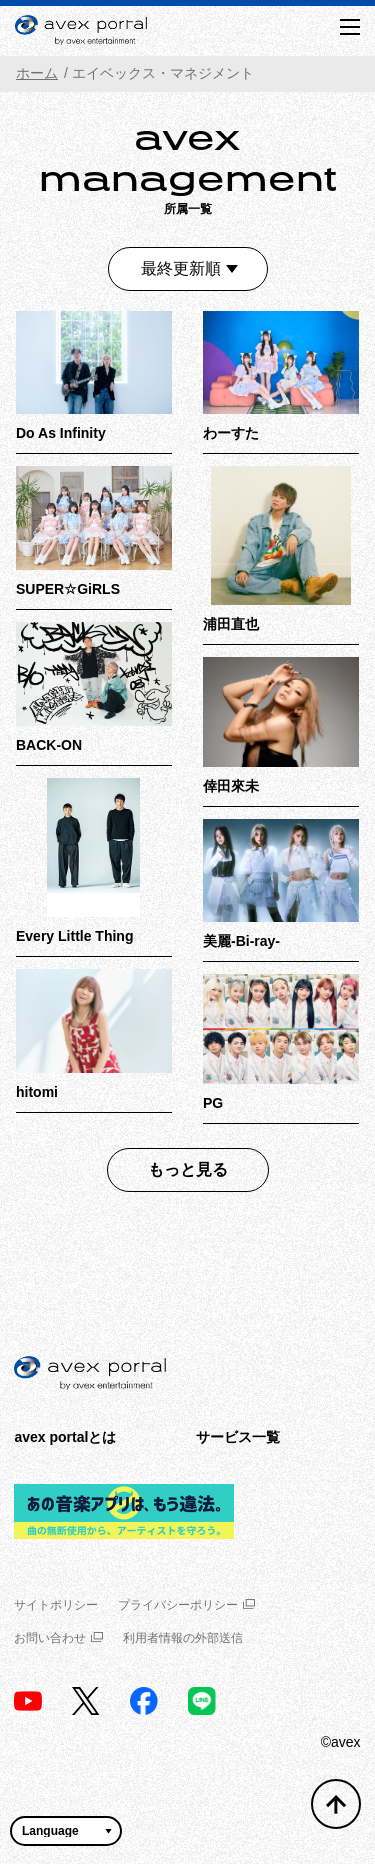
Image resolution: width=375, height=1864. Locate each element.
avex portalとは (65, 1437)
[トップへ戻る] (336, 1804)
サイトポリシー (56, 1605)
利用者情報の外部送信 (183, 1638)
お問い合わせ (58, 1638)
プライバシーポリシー (186, 1605)
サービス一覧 (238, 1437)
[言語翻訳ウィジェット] (66, 1831)
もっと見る (188, 1169)
